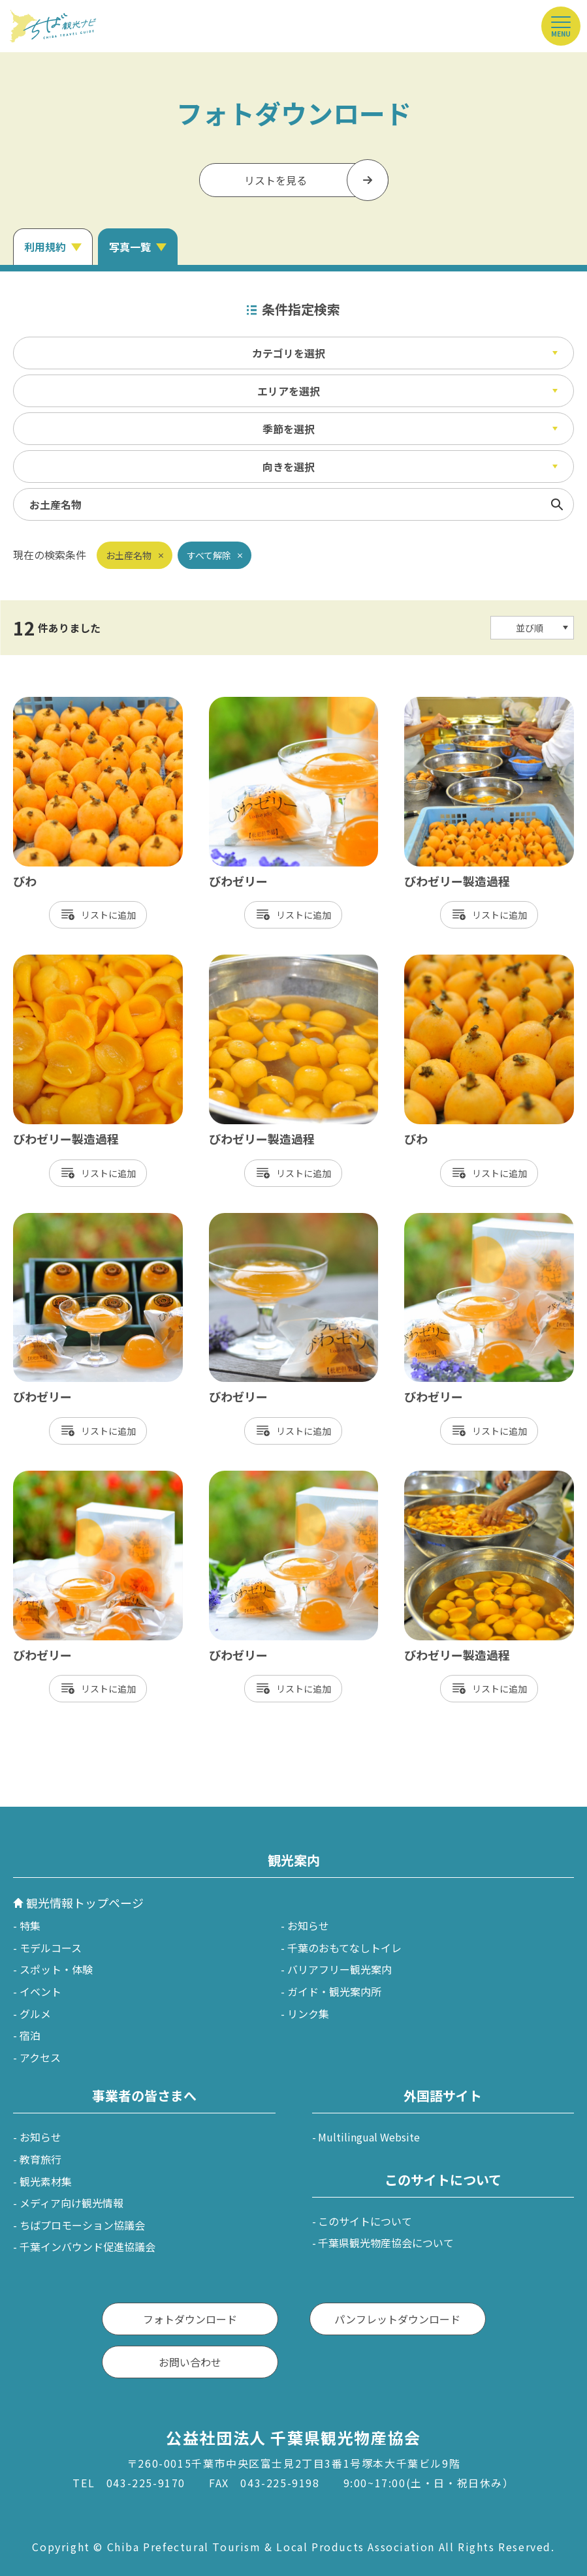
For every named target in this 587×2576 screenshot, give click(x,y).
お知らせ (308, 1925)
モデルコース (51, 1947)
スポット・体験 (56, 1969)
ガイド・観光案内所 (334, 1991)
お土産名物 (128, 555)
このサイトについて (365, 2221)
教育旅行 (40, 2159)
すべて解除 (209, 555)
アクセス (40, 2057)
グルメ (35, 2013)
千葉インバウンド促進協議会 (87, 2246)
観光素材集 (46, 2181)
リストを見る (275, 180)
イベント (40, 1991)
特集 (30, 1925)
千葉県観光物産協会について (386, 2242)
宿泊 (30, 2035)
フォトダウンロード (190, 2319)
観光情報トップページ (85, 1902)
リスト (94, 914)
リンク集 (308, 2013)
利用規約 (45, 246)
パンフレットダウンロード (397, 2319)
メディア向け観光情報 (71, 2203)
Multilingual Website (369, 2137)
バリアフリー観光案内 (339, 1969)
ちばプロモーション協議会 (82, 2225)
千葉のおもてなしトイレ (344, 1947)
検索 (557, 504)
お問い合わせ (190, 2362)
